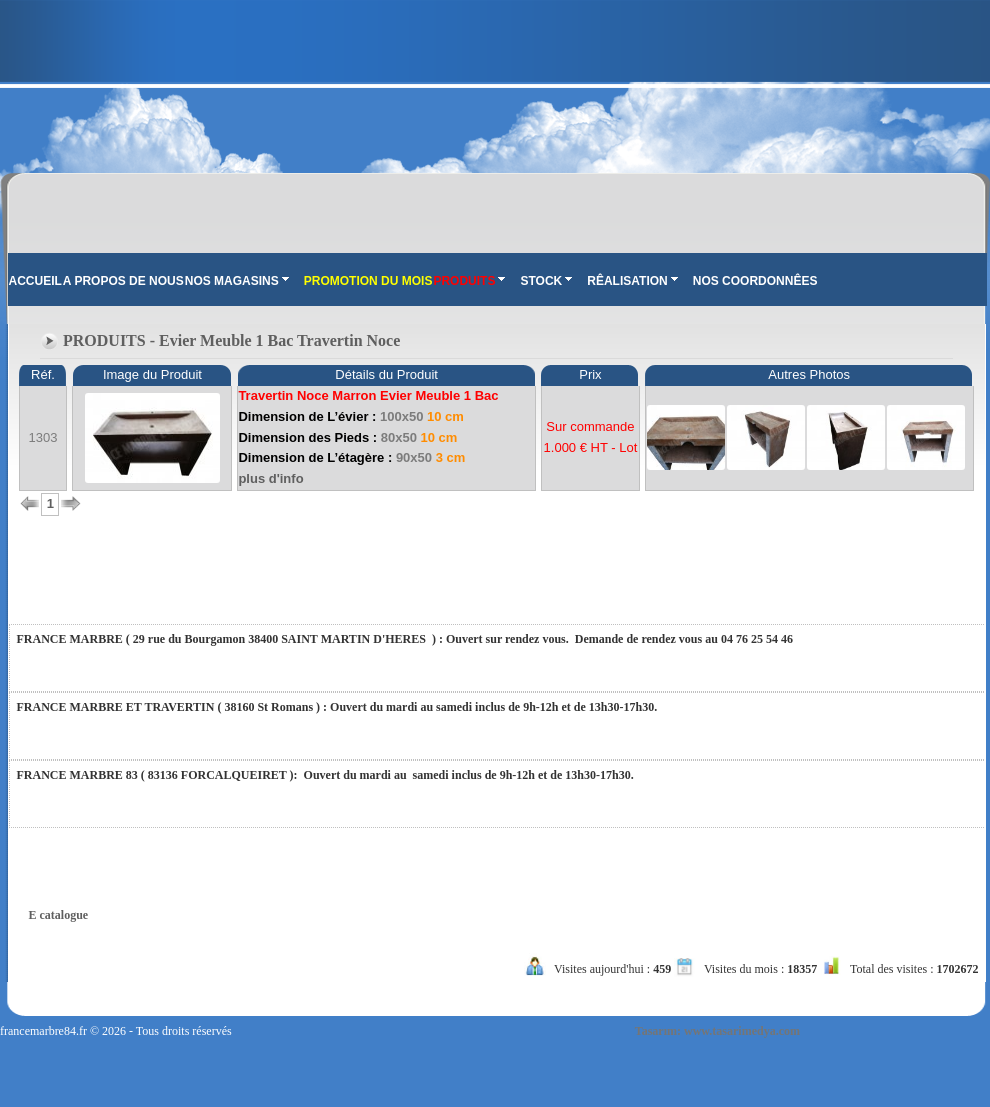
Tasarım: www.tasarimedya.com (717, 1031)
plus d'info (270, 478)
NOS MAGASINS (237, 281)
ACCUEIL (35, 281)
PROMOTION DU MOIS (368, 281)
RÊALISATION (632, 281)
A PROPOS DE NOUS (123, 281)
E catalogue (59, 915)
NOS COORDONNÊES (755, 281)
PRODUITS (469, 281)
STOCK (546, 281)
